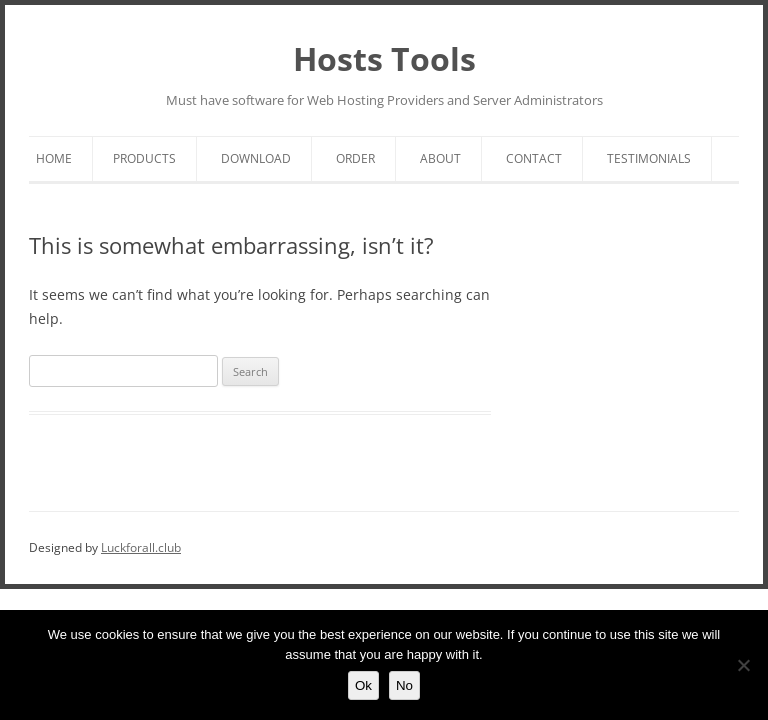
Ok (363, 685)
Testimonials (649, 158)
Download (256, 158)
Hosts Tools (384, 58)
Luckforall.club (141, 547)
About (440, 158)
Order (355, 158)
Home (54, 158)
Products (144, 158)
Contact (534, 158)
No (404, 685)
